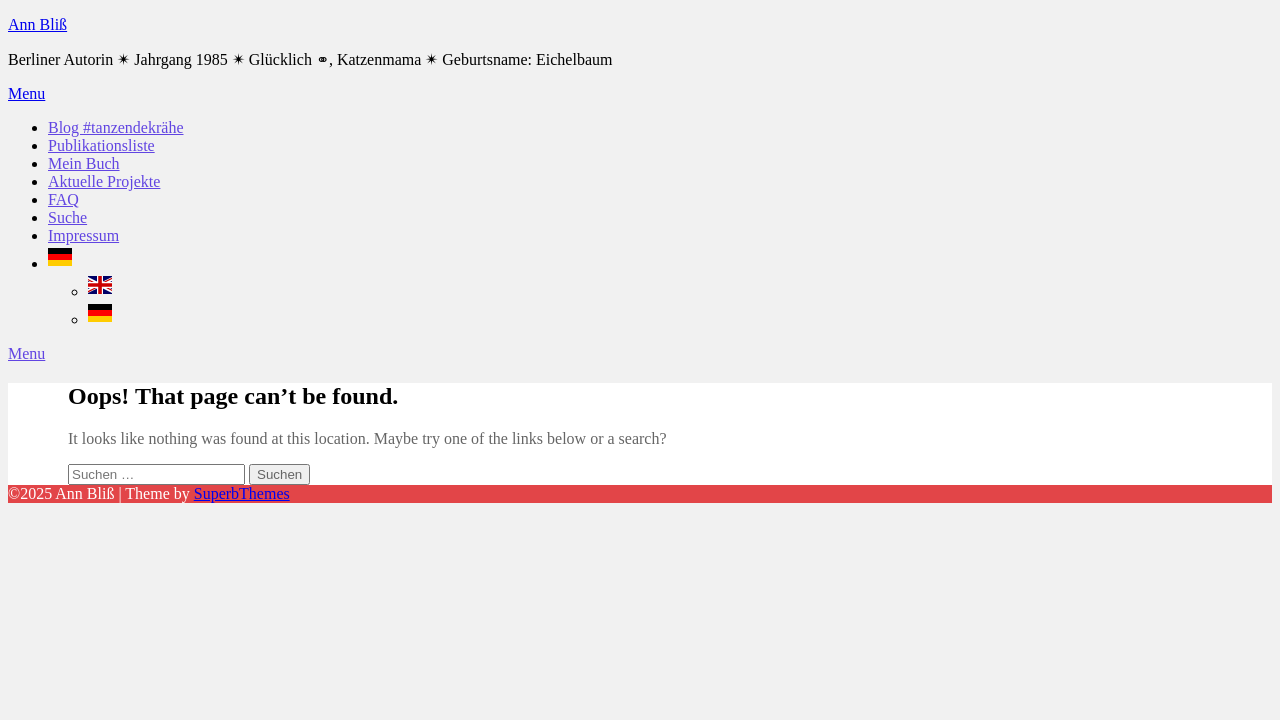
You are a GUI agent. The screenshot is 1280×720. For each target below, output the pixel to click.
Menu (26, 93)
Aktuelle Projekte (104, 181)
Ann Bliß (37, 24)
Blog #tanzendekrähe (116, 127)
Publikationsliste (101, 145)
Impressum (83, 235)
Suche (67, 217)
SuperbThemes (242, 493)
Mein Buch (84, 163)
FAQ (63, 199)
